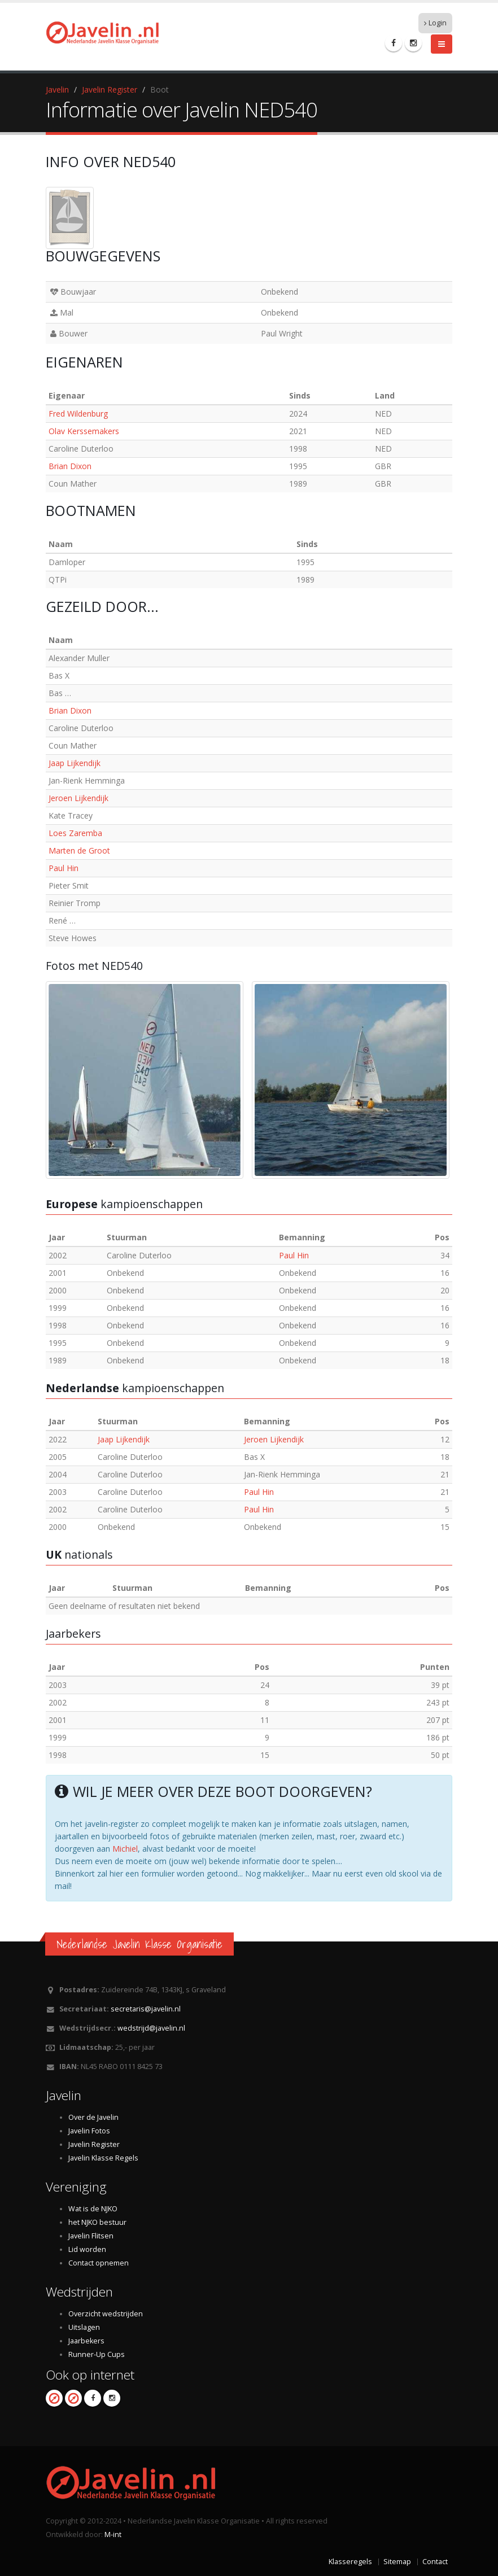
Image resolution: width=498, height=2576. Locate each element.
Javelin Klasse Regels (103, 2158)
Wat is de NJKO (92, 2209)
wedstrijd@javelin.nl (151, 2028)
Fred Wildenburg (78, 413)
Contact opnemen (98, 2263)
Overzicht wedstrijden (105, 2314)
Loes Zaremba (75, 833)
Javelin (57, 89)
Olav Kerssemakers (84, 431)
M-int (112, 2534)
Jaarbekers (86, 2341)
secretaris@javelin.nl (146, 2009)
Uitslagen (84, 2327)
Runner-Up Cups (96, 2354)
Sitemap (397, 2561)
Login (435, 23)
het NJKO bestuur (97, 2222)
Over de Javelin (93, 2117)
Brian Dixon (70, 466)
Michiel (125, 1848)
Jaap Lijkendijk (75, 763)
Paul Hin (63, 868)
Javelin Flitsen (90, 2236)
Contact (435, 2561)
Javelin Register (109, 89)
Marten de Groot (79, 850)
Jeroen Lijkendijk (78, 798)
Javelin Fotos (89, 2131)
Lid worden (87, 2249)
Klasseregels (350, 2561)
